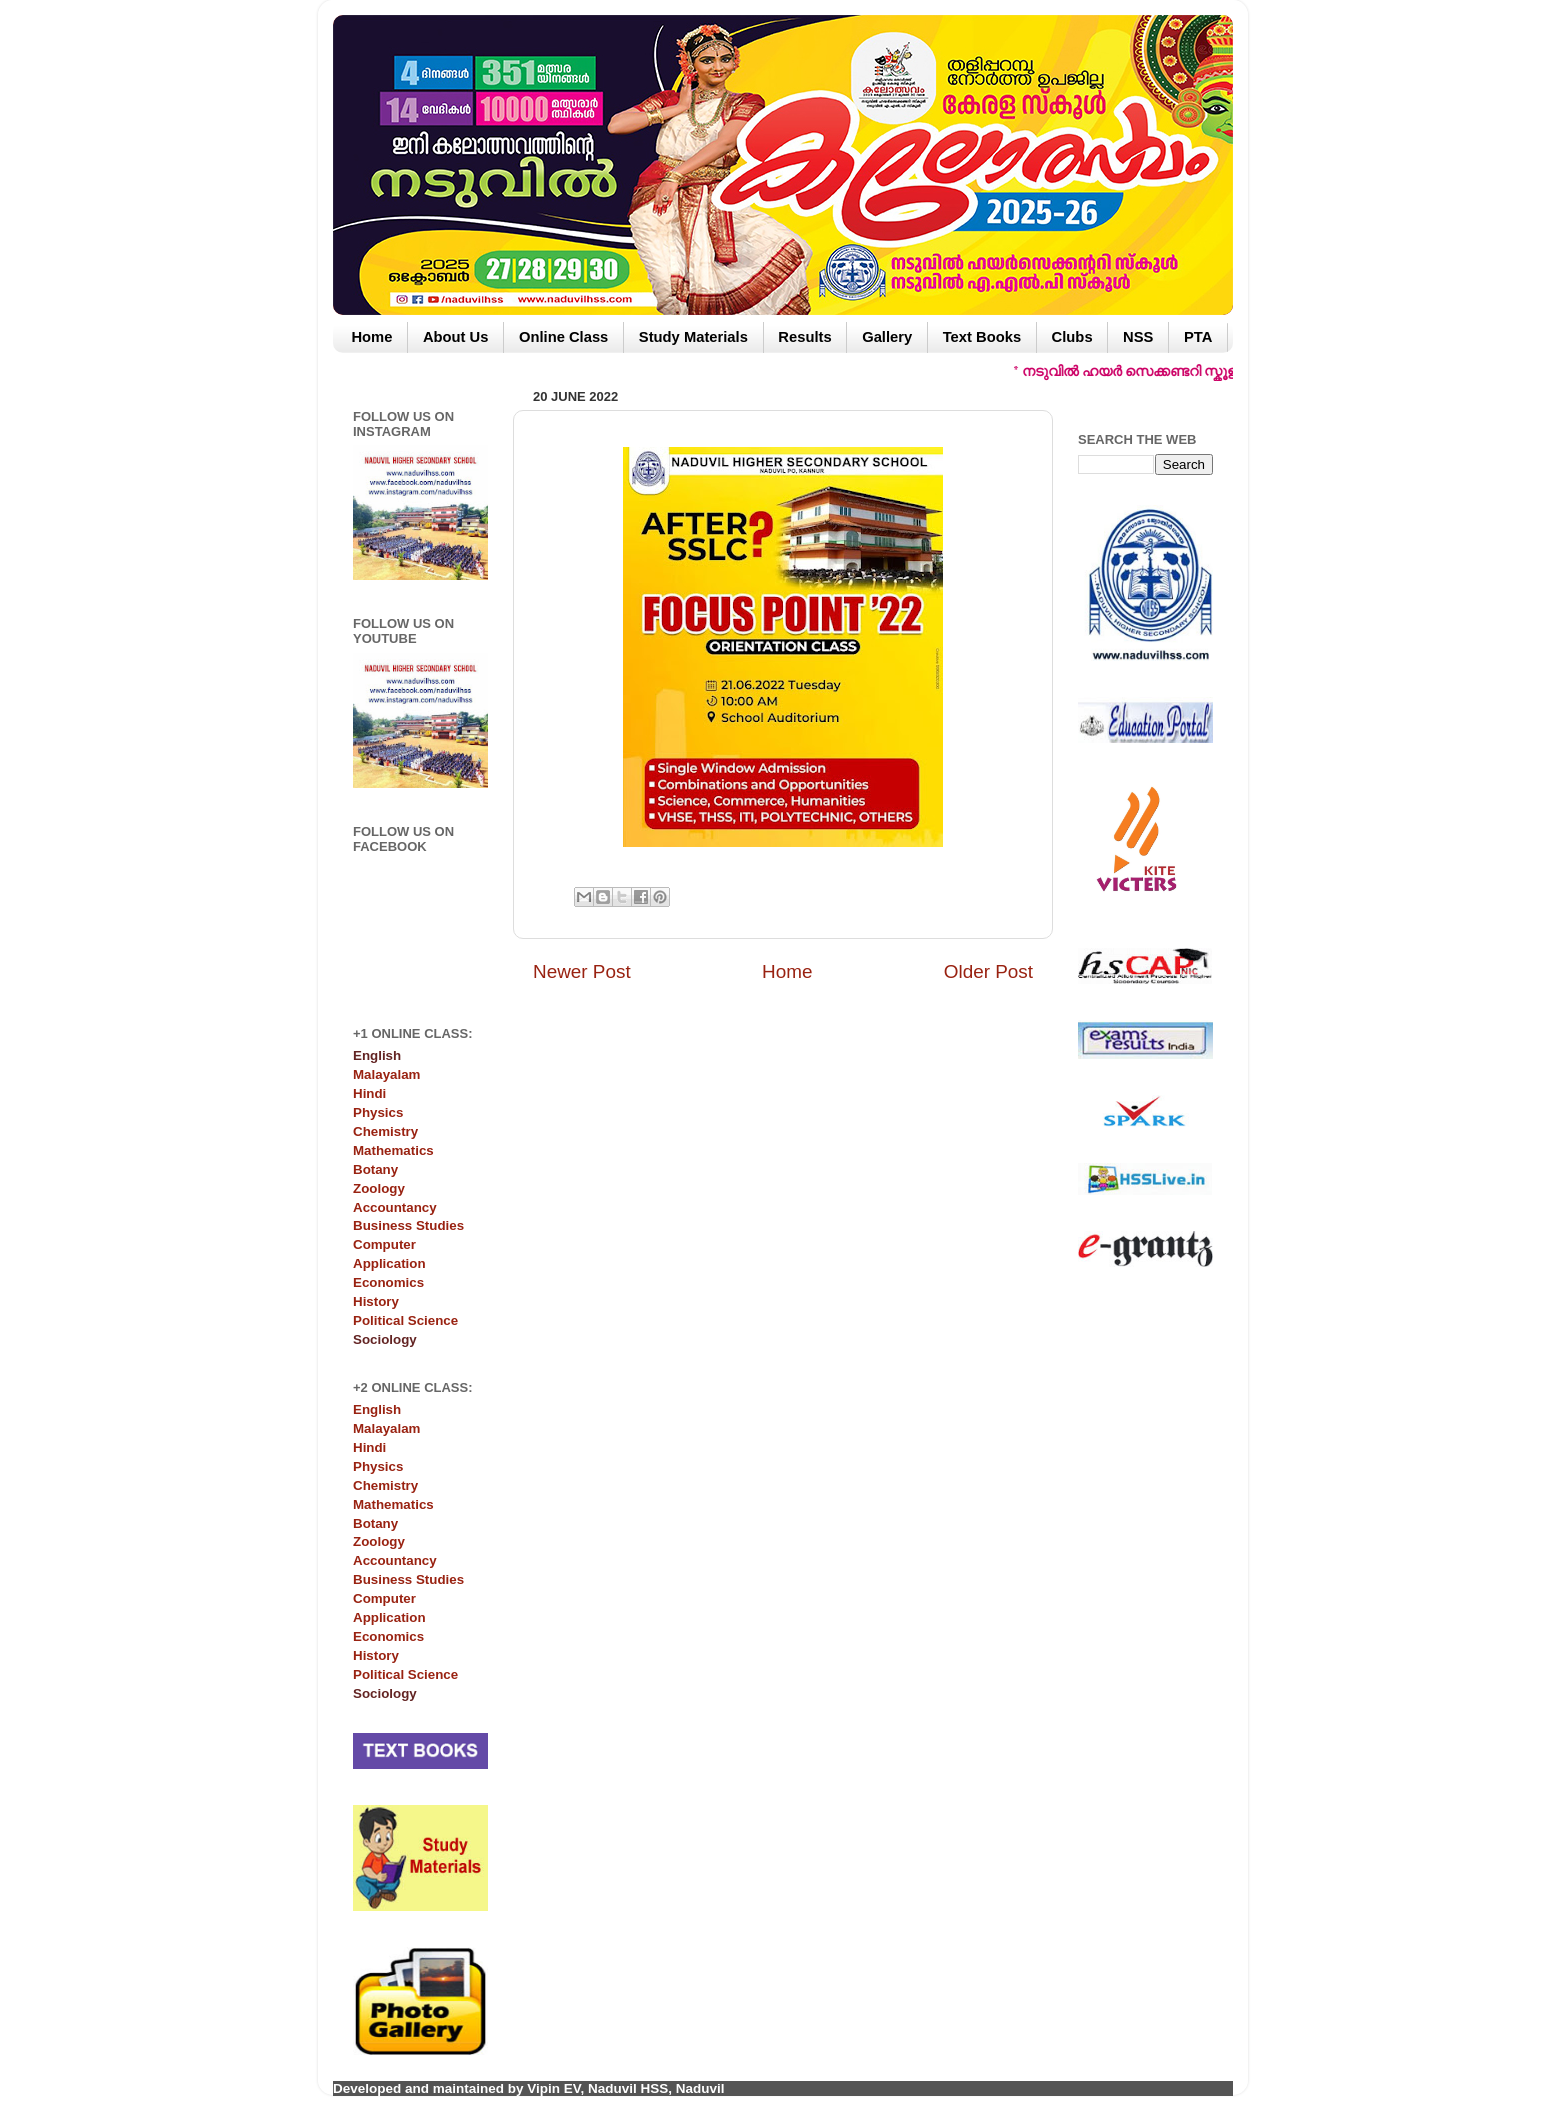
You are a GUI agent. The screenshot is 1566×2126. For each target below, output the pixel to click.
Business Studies (408, 1225)
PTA (1198, 337)
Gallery (887, 337)
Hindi (369, 1093)
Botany (375, 1169)
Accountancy (395, 1207)
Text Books (982, 337)
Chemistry (385, 1131)
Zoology (379, 1188)
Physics (378, 1112)
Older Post (988, 971)
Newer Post (582, 971)
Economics (388, 1282)
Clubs (1072, 337)
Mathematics (393, 1150)
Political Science (405, 1320)
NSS (1138, 337)
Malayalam (386, 1074)
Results (804, 337)
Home (371, 337)
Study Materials (693, 337)
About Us (456, 337)
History (376, 1301)
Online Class (563, 337)
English (377, 1409)
